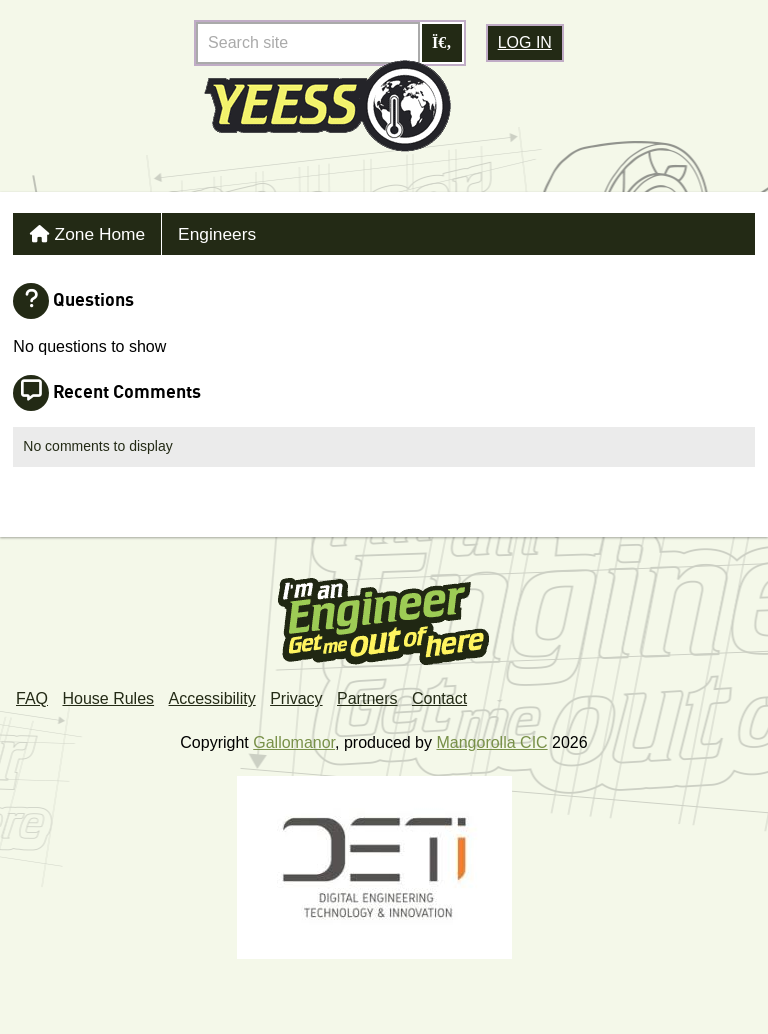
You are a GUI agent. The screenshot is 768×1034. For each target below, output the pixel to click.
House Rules (108, 693)
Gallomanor (294, 737)
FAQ (32, 693)
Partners (367, 693)
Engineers (201, 231)
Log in (525, 42)
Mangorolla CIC (491, 737)
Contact (439, 693)
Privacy (296, 693)
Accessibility (212, 693)
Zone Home (93, 231)
